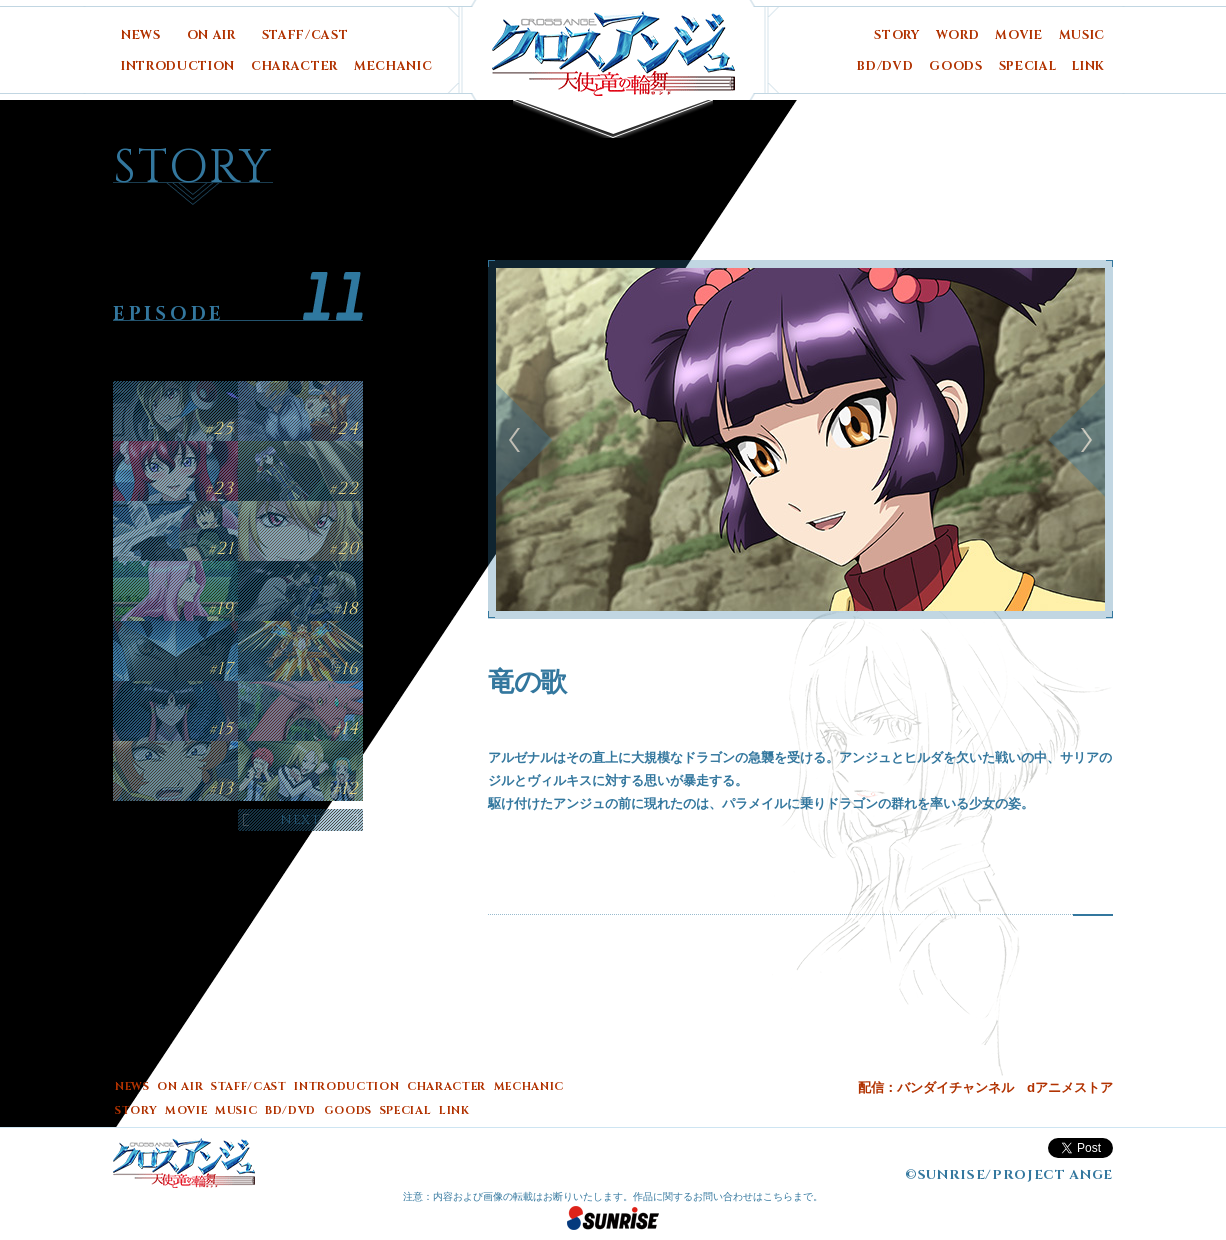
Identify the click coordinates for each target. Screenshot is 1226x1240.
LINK (1088, 66)
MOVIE (1018, 35)
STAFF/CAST (305, 35)
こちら (778, 1196)
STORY (896, 35)
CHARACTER (294, 66)
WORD (958, 35)
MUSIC (1082, 35)
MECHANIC (393, 66)
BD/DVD (885, 66)
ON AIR (211, 35)
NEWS (141, 35)
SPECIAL (1028, 66)
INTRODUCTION (178, 66)
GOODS (955, 66)
